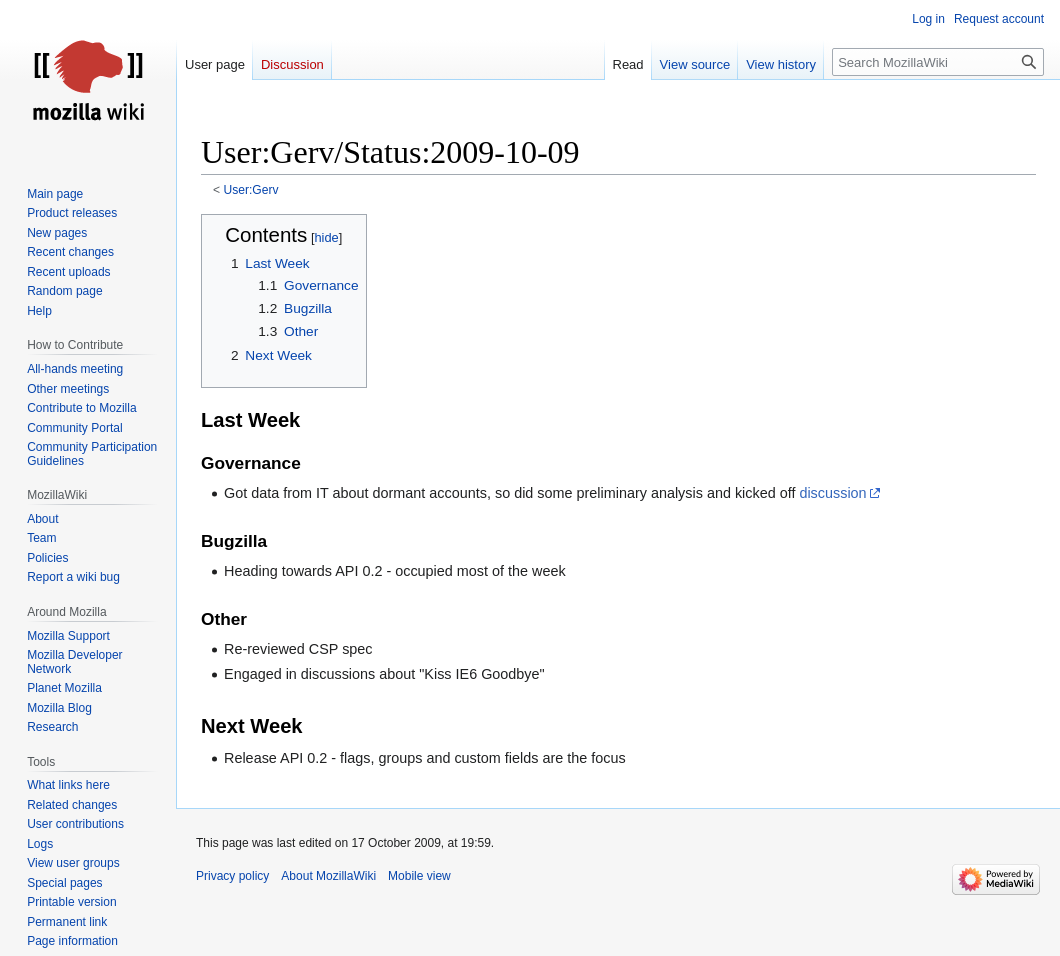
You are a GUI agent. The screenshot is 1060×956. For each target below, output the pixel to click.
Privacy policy (232, 876)
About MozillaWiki (328, 876)
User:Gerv (251, 190)
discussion (832, 493)
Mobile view (419, 876)
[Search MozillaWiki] (938, 62)
